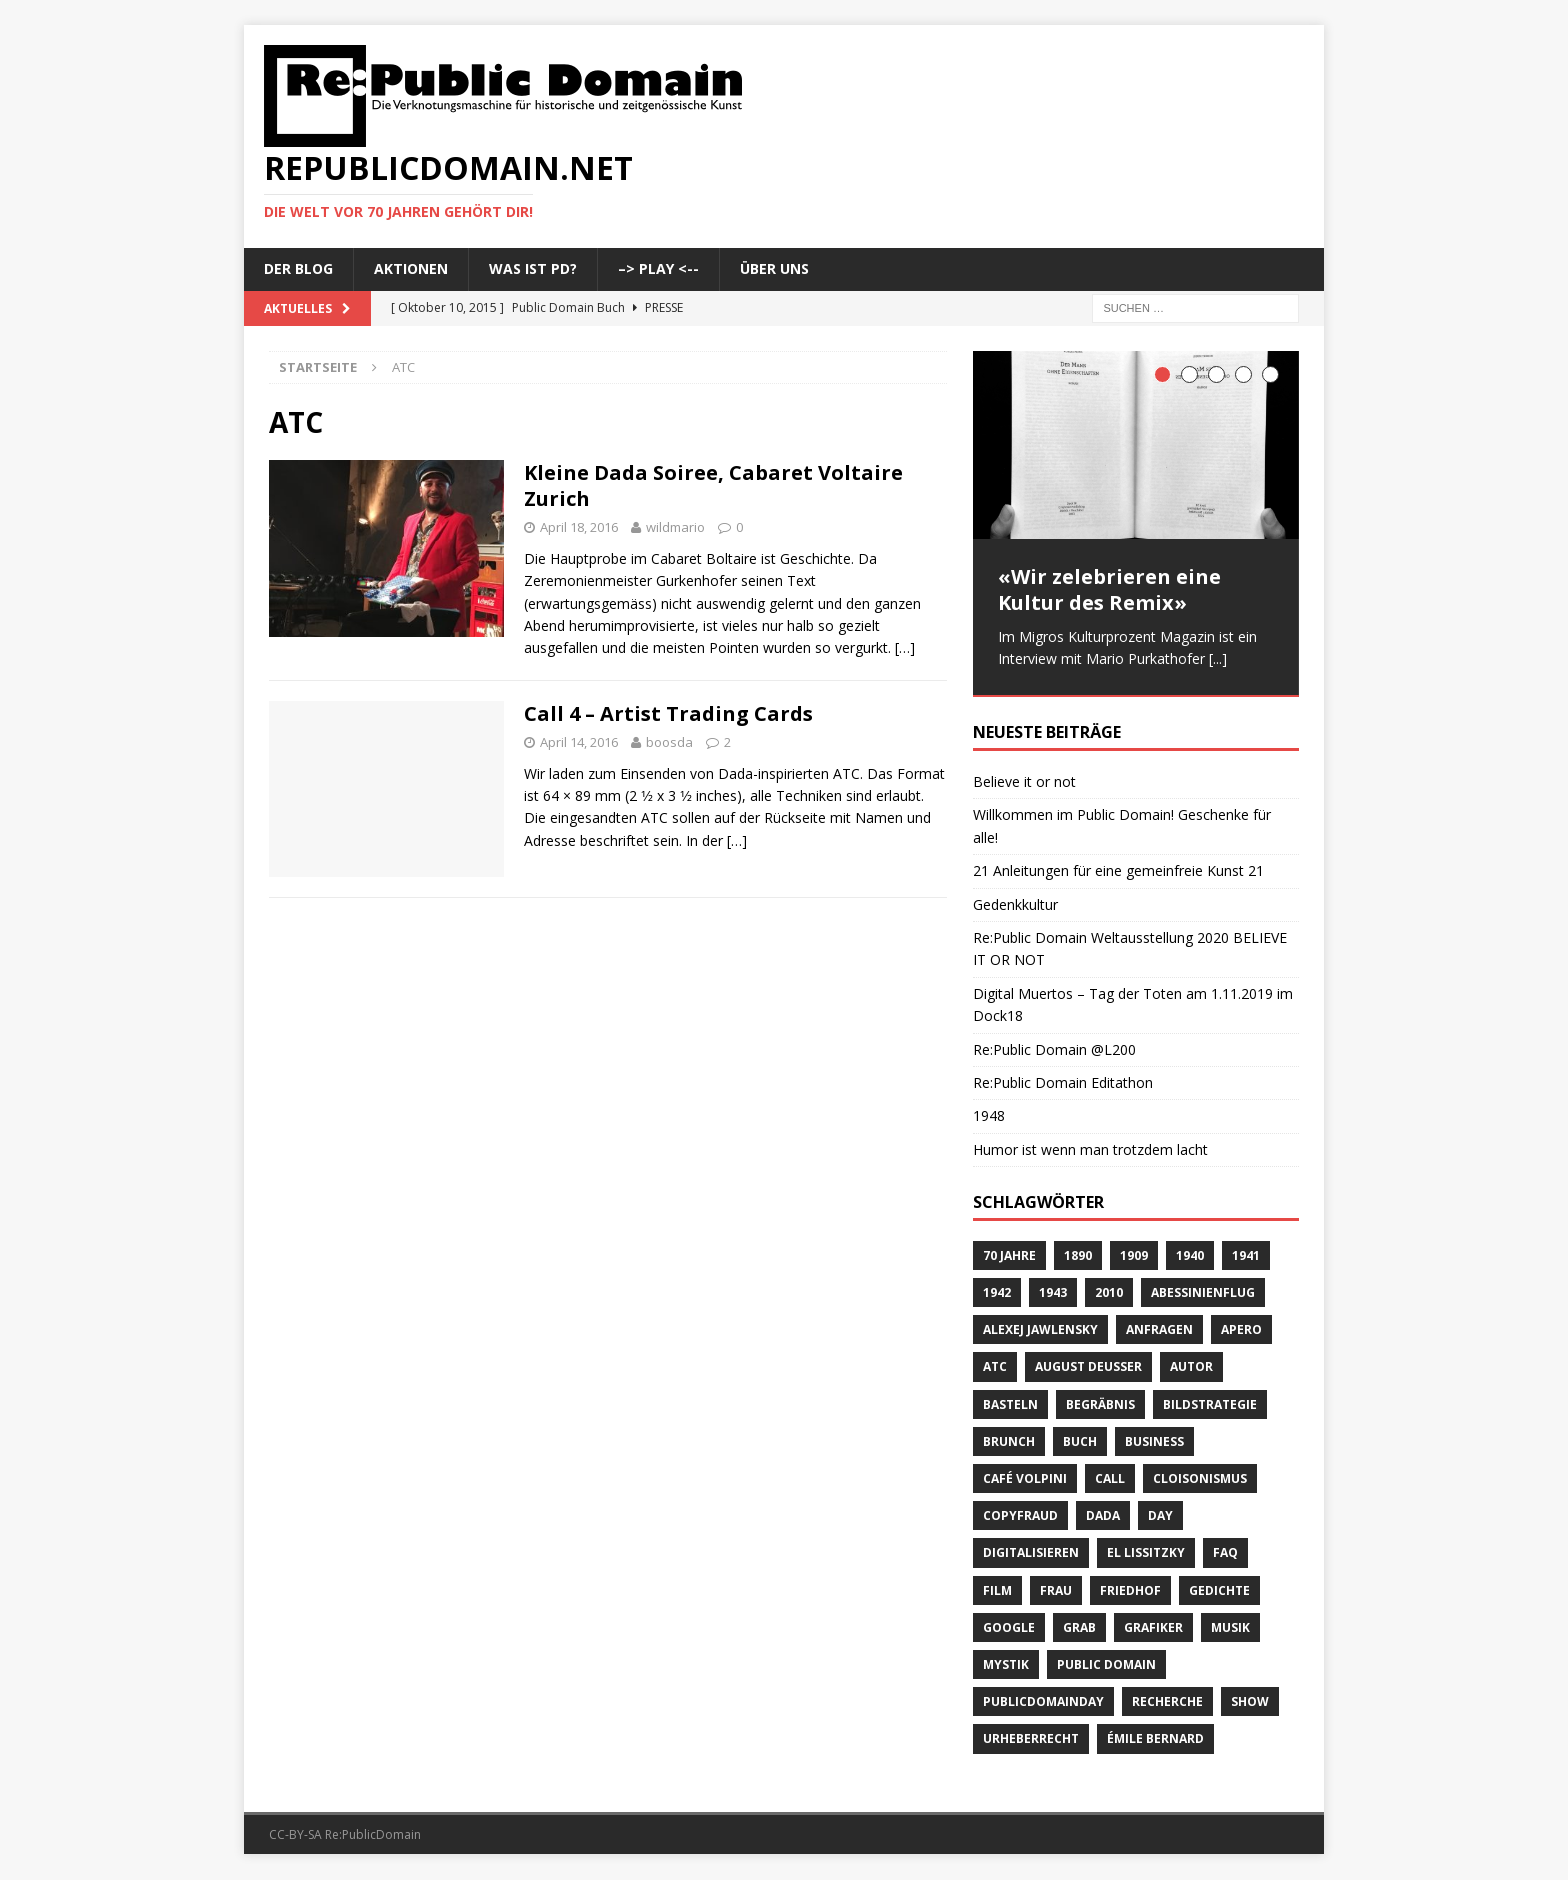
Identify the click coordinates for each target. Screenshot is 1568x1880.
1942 (997, 1293)
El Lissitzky (1146, 1554)
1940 (1190, 1256)
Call (1110, 1479)
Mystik (1006, 1665)
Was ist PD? (533, 268)
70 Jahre (1009, 1256)
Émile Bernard (1155, 1740)
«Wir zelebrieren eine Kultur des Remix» (1109, 589)
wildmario (675, 527)
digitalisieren (1031, 1554)
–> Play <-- (658, 268)
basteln (1010, 1405)
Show (1250, 1702)
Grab (1079, 1628)
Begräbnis (1100, 1405)
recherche (1167, 1702)
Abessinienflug (1203, 1293)
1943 (1053, 1293)
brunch (1009, 1442)
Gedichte (1219, 1591)
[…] (905, 647)
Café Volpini (1025, 1479)
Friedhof (1130, 1591)
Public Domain (1106, 1665)
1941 (1246, 1256)
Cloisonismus (1200, 1479)
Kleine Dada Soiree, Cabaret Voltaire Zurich (713, 485)
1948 (989, 1117)
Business (1154, 1442)
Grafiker (1153, 1628)
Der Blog (298, 268)
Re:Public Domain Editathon (1063, 1083)
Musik (1230, 1628)
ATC (995, 1368)
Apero (1241, 1331)
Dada (1103, 1516)
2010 (1109, 1293)
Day (1160, 1516)
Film (997, 1591)
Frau (1056, 1591)
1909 (1134, 1256)
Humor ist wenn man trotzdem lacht (1090, 1150)
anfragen (1159, 1331)
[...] (1218, 658)
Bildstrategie (1210, 1405)
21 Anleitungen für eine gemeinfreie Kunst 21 (1118, 871)
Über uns (774, 268)
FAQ (1225, 1554)
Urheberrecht (1031, 1740)
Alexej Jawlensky (1040, 1331)
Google (1009, 1628)
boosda (669, 742)
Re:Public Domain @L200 (1054, 1050)
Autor (1191, 1368)
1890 (1078, 1256)
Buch (1080, 1442)
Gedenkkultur (1015, 905)
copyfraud (1020, 1516)
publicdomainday (1043, 1702)
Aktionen (411, 268)
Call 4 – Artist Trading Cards (668, 713)
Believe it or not (1024, 782)
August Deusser (1088, 1368)
